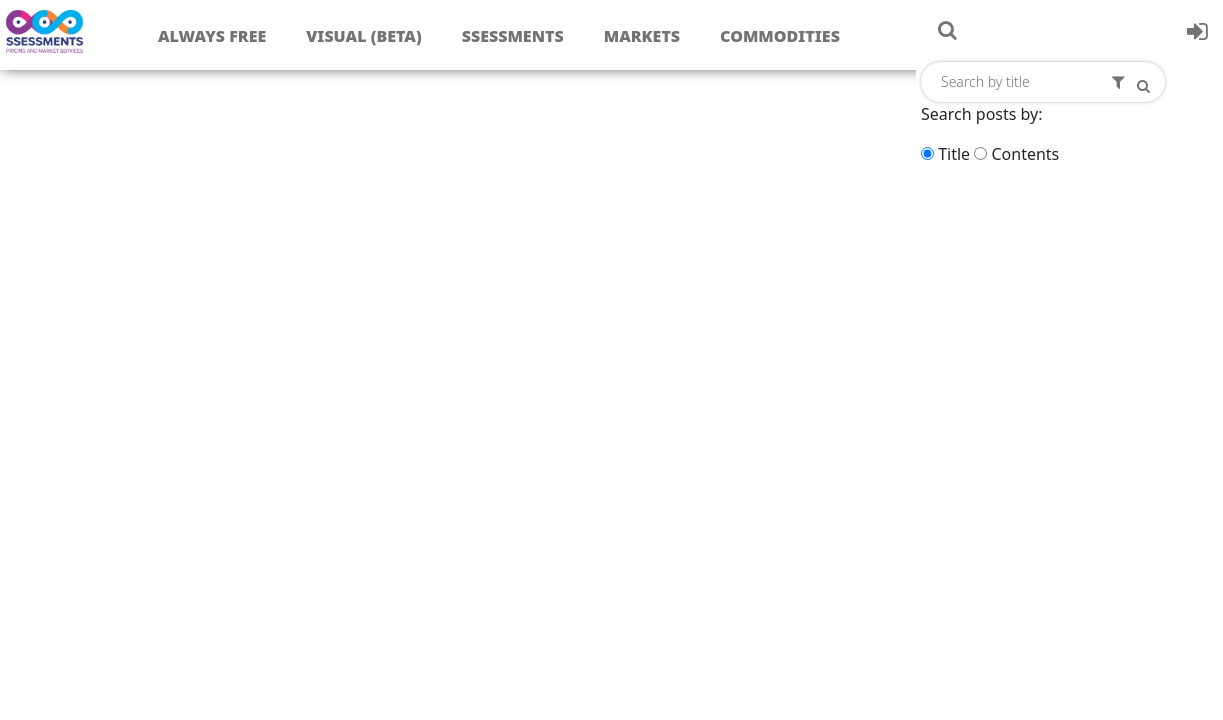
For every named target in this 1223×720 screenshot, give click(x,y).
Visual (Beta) (363, 36)
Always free (212, 36)
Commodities (780, 36)
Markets (642, 36)
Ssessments (513, 36)
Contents (1025, 154)
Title (954, 154)
